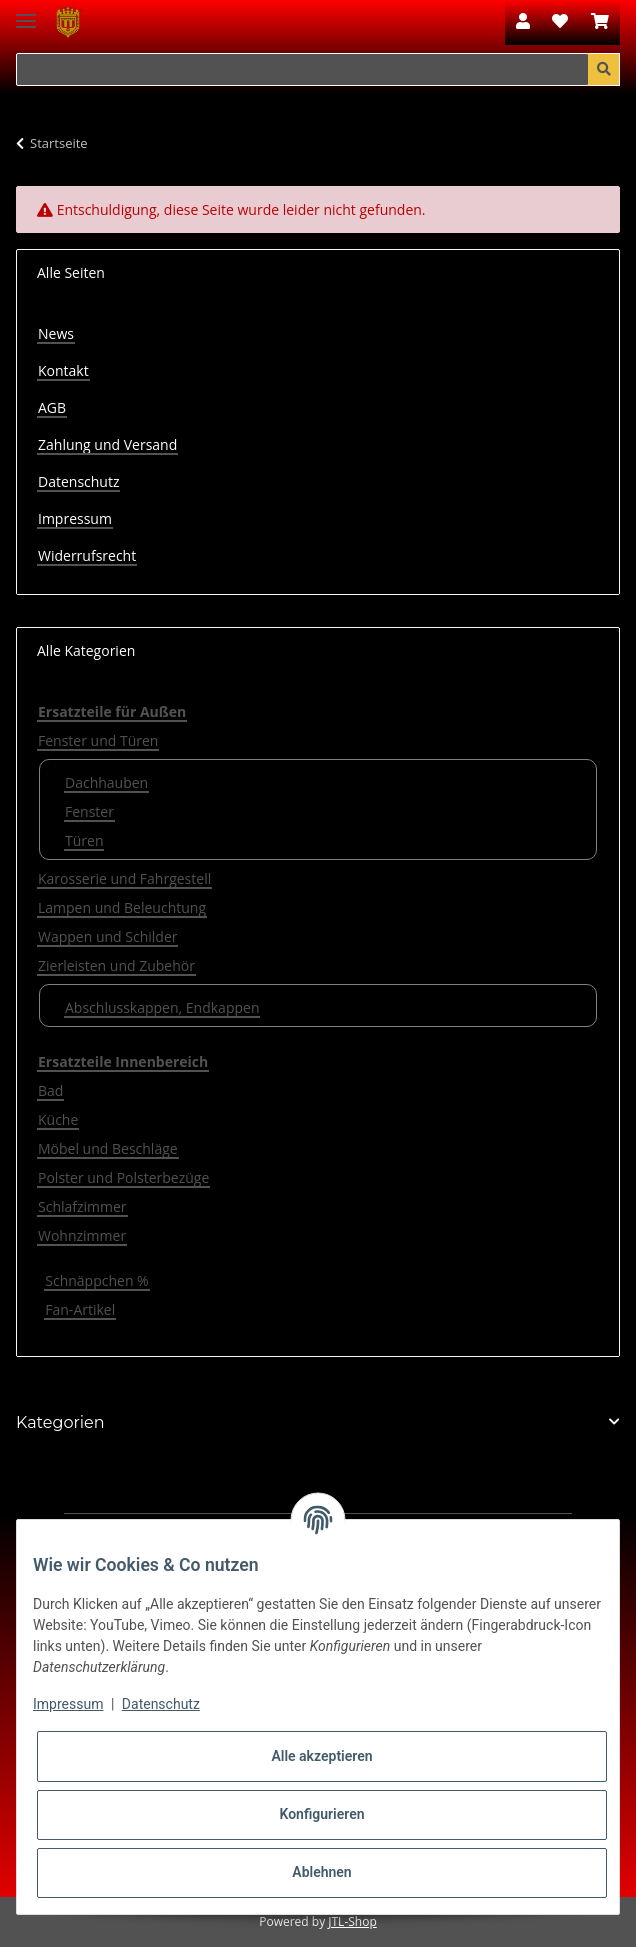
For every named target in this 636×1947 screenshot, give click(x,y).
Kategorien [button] (60, 1422)
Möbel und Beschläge (108, 1148)
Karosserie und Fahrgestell (124, 878)
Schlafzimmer (82, 1206)
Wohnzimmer (82, 1235)
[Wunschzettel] (560, 22)
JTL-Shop (352, 1921)
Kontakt (63, 370)
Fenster (89, 811)
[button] (523, 22)
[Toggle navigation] (26, 12)
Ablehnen (321, 1872)
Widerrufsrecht (87, 555)
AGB (52, 407)
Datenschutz (78, 481)
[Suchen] (302, 70)
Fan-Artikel (80, 1309)
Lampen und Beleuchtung (122, 907)
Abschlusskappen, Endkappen (162, 1007)
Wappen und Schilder (107, 936)
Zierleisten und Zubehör (116, 965)
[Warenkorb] (600, 22)
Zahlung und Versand (107, 444)
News (56, 333)
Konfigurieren (321, 1814)
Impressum (75, 518)
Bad (50, 1090)
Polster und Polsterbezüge (123, 1177)
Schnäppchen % (96, 1280)
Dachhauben (106, 782)
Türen (84, 840)
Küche (58, 1119)
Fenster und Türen (98, 740)
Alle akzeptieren (321, 1756)
